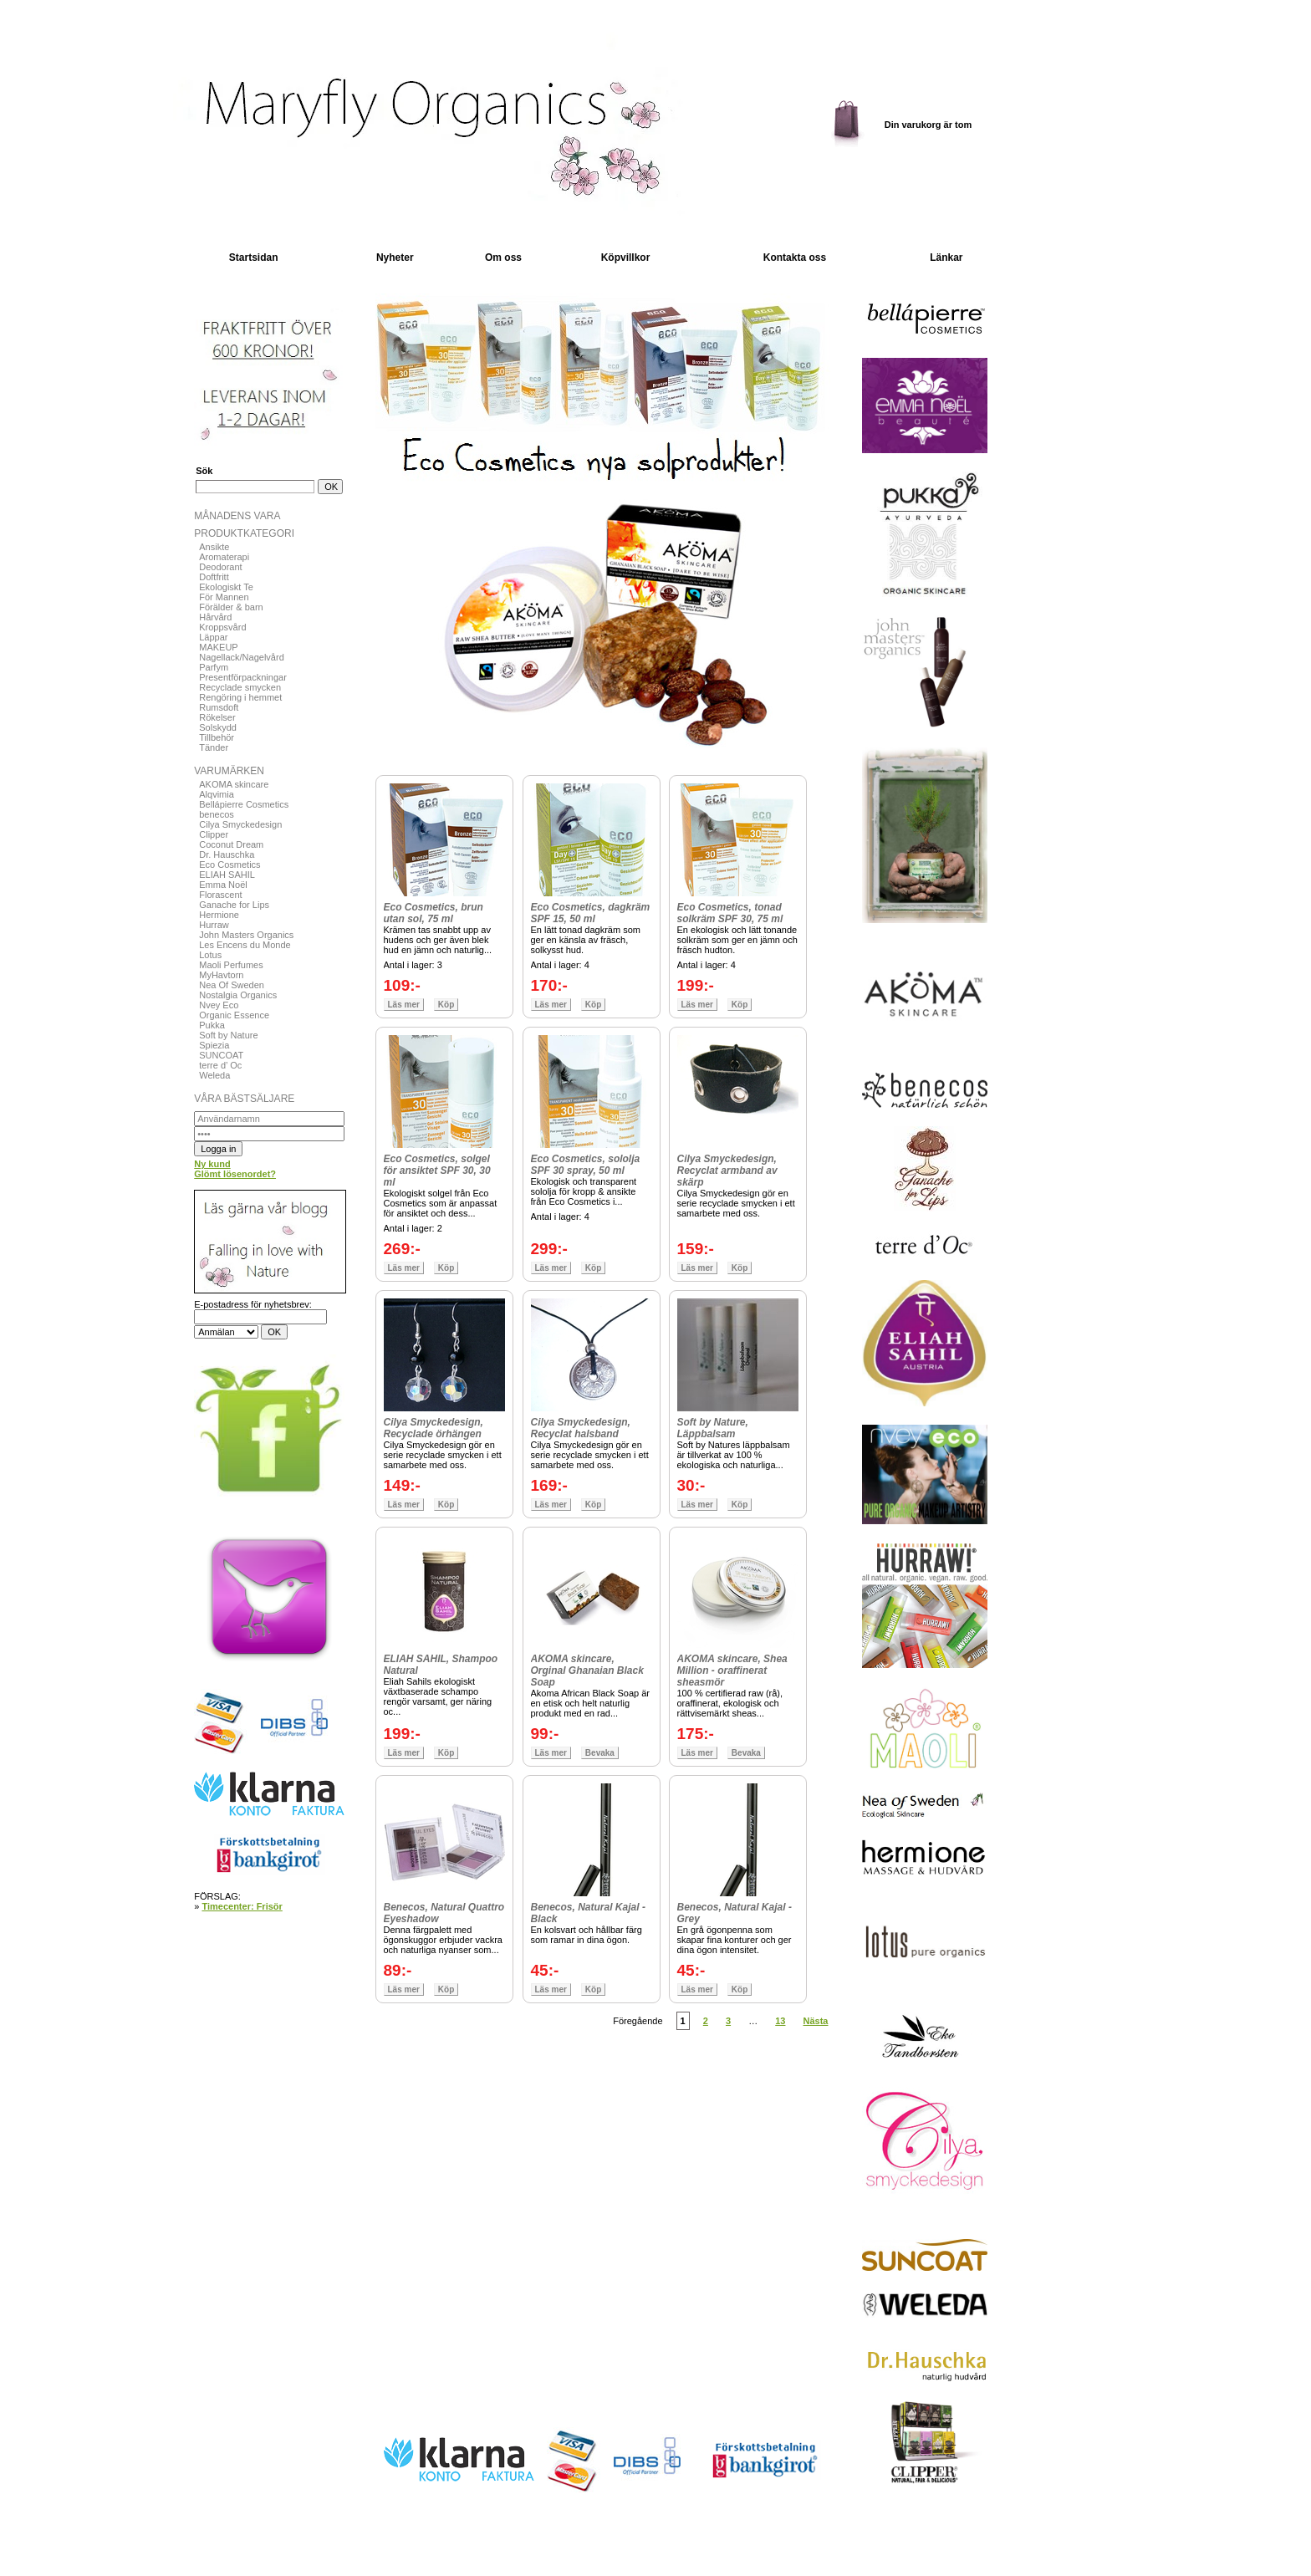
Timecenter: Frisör (241, 1906)
